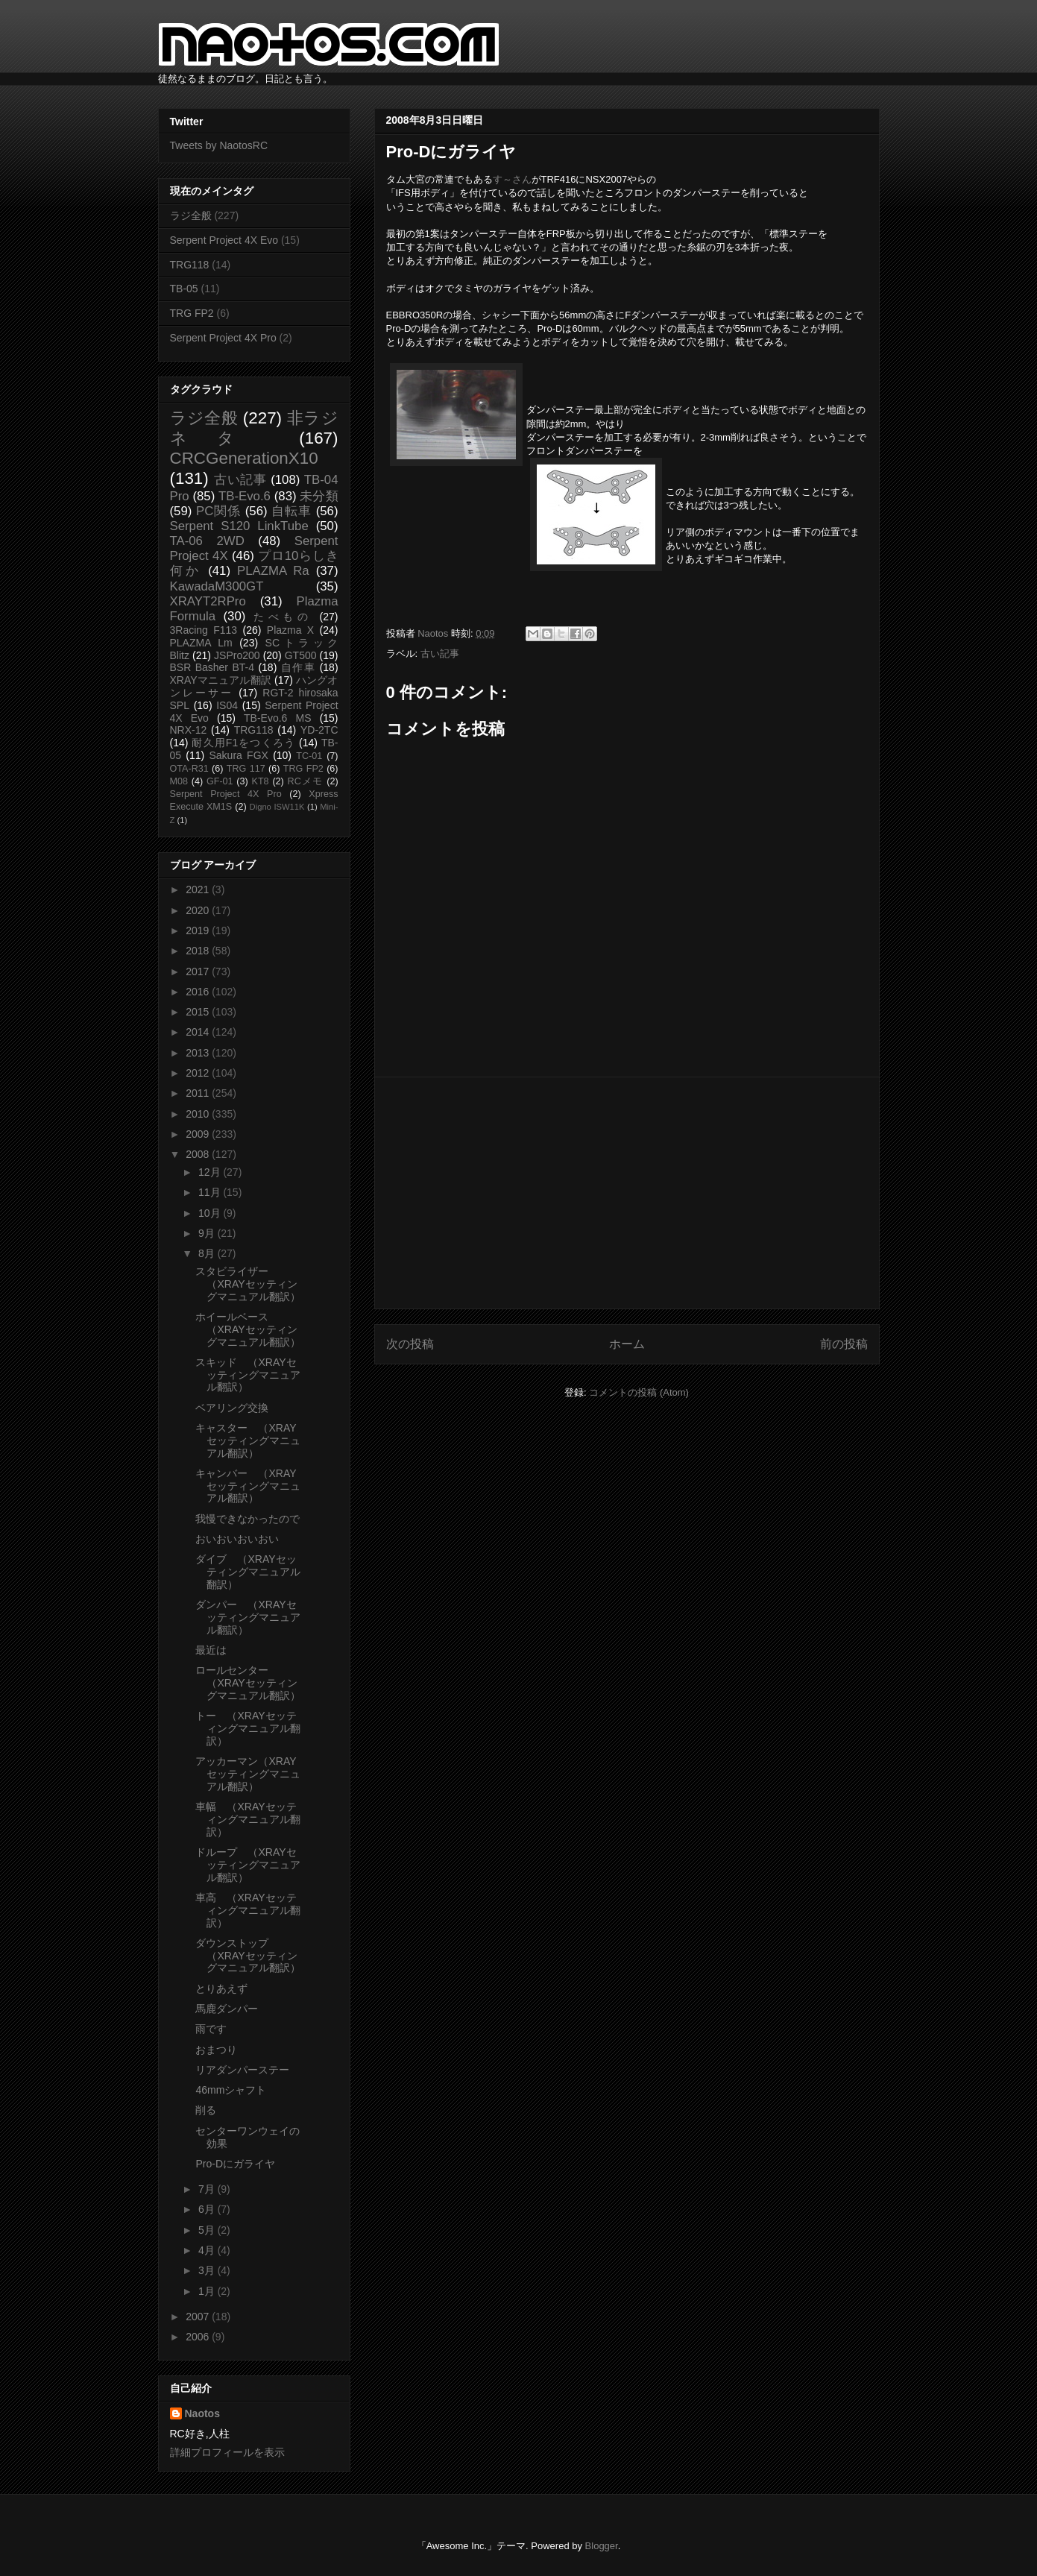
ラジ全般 (191, 215)
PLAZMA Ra (273, 571)
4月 (208, 2250)
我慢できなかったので (247, 1519)
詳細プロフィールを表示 (227, 2452)
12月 (210, 1172)
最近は (211, 1650)
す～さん (512, 179)
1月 (208, 2291)
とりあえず (221, 1988)
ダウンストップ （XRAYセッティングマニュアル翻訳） (247, 1955)
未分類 (319, 496)
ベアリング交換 (231, 1408)
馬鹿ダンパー (226, 2009)
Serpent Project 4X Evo (224, 240)
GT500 (301, 655)
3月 (208, 2270)
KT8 (260, 781)
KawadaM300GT (217, 586)
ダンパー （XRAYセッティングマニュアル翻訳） (247, 1617)
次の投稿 (410, 1344)
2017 (199, 971)
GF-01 (220, 781)
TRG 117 (246, 768)
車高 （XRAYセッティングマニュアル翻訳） (247, 1910)
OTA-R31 (189, 768)
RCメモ (306, 781)
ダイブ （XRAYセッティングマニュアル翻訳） (247, 1571)
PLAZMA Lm (201, 643)
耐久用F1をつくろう (243, 743)
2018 (199, 951)
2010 (199, 1114)
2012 (199, 1073)
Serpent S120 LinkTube (239, 526)
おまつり (216, 2050)
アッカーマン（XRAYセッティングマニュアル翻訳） (247, 1773)
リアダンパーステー (242, 2070)
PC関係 (218, 511)
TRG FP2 (192, 313)
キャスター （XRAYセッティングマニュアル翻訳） (247, 1440)
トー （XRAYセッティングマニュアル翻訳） (247, 1728)
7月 (208, 2189)
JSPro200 (236, 655)
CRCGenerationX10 (244, 458)
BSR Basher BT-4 (212, 667)
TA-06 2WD (207, 541)
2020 (199, 910)
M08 (179, 781)
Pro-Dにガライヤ (235, 2164)
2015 (199, 1012)
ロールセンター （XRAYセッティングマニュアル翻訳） (247, 1682)
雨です (211, 2029)
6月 (208, 2209)
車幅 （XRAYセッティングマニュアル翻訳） (247, 1819)
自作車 (298, 667)
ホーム (627, 1344)
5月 (208, 2230)
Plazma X (290, 630)
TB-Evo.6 (244, 496)
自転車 (291, 511)
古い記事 (439, 653)
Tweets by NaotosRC (219, 145)
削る (205, 2110)
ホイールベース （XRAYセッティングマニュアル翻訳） (247, 1329)
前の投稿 (844, 1344)
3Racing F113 (204, 630)
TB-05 (184, 289)
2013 (199, 1053)
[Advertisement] (627, 1193)
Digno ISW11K (277, 806)
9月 (208, 1233)
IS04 (227, 705)
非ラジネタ (254, 428)
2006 (199, 2337)
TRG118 (189, 265)
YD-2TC (319, 730)
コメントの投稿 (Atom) (639, 1392)
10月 (210, 1213)
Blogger (601, 2545)
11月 (210, 1192)
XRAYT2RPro (208, 601)
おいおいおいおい (237, 1539)
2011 (199, 1093)
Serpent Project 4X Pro (223, 338)
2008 (199, 1154)
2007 (199, 2317)
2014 (199, 1032)
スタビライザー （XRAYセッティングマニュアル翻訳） (247, 1284)
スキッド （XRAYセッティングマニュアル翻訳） (247, 1375)
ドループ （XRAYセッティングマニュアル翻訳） (247, 1864)
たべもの (282, 617)
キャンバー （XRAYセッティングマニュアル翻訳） (247, 1486)
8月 (208, 1253)
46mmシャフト (230, 2090)
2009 (199, 1134)
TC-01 (309, 756)
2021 (199, 889)
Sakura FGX (238, 755)
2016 (199, 992)
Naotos (202, 2413)
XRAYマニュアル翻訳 (220, 680)
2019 (199, 930)
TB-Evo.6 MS (277, 718)
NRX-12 (188, 730)
